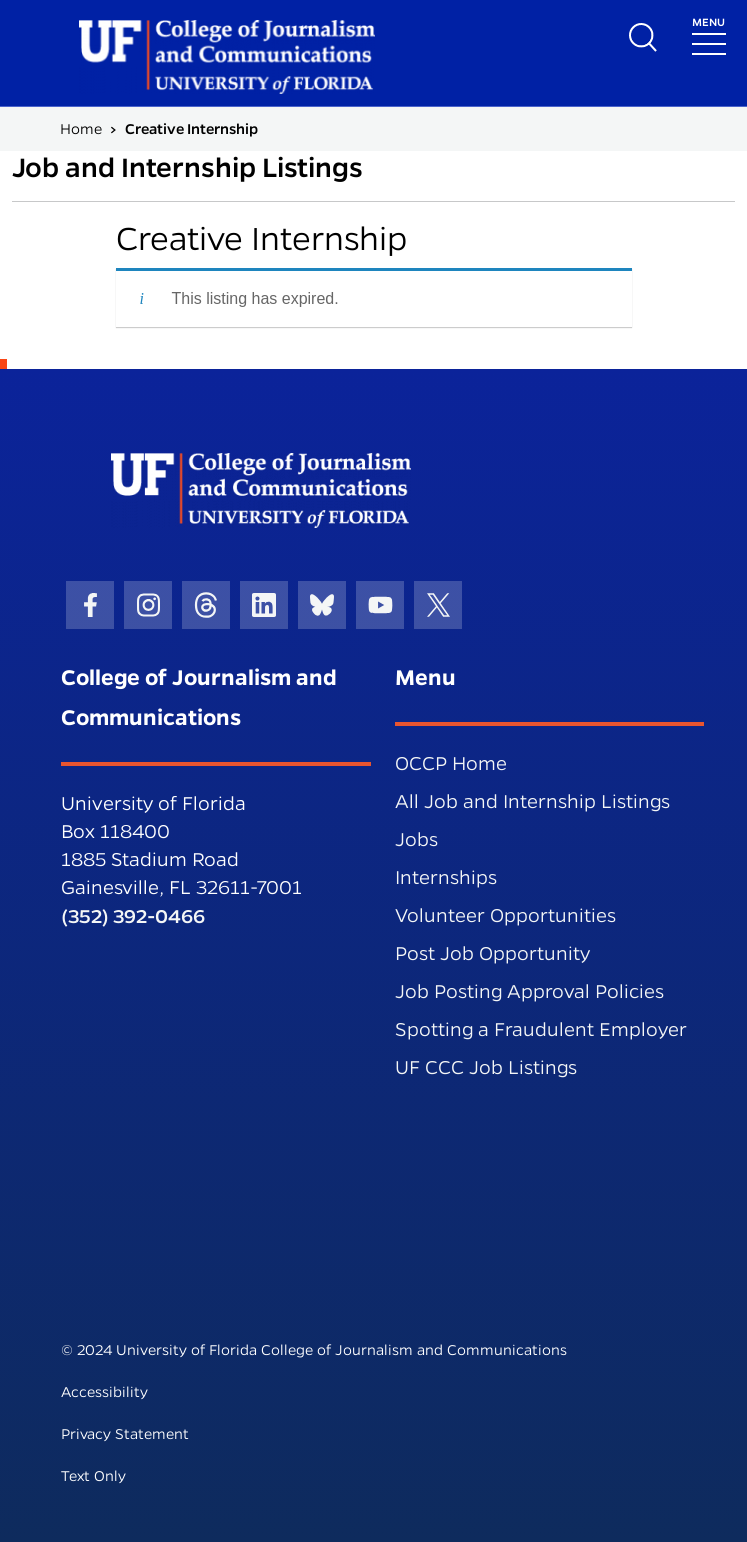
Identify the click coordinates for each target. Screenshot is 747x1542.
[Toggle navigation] (709, 34)
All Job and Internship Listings (532, 801)
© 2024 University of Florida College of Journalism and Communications (314, 1350)
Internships (446, 877)
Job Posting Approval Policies (529, 991)
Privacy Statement (125, 1434)
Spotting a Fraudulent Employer (541, 1029)
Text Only (93, 1476)
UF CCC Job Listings (486, 1067)
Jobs (416, 839)
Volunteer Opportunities (505, 915)
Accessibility (104, 1392)
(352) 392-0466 (133, 916)
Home (81, 129)
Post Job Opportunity (492, 953)
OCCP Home (451, 763)
